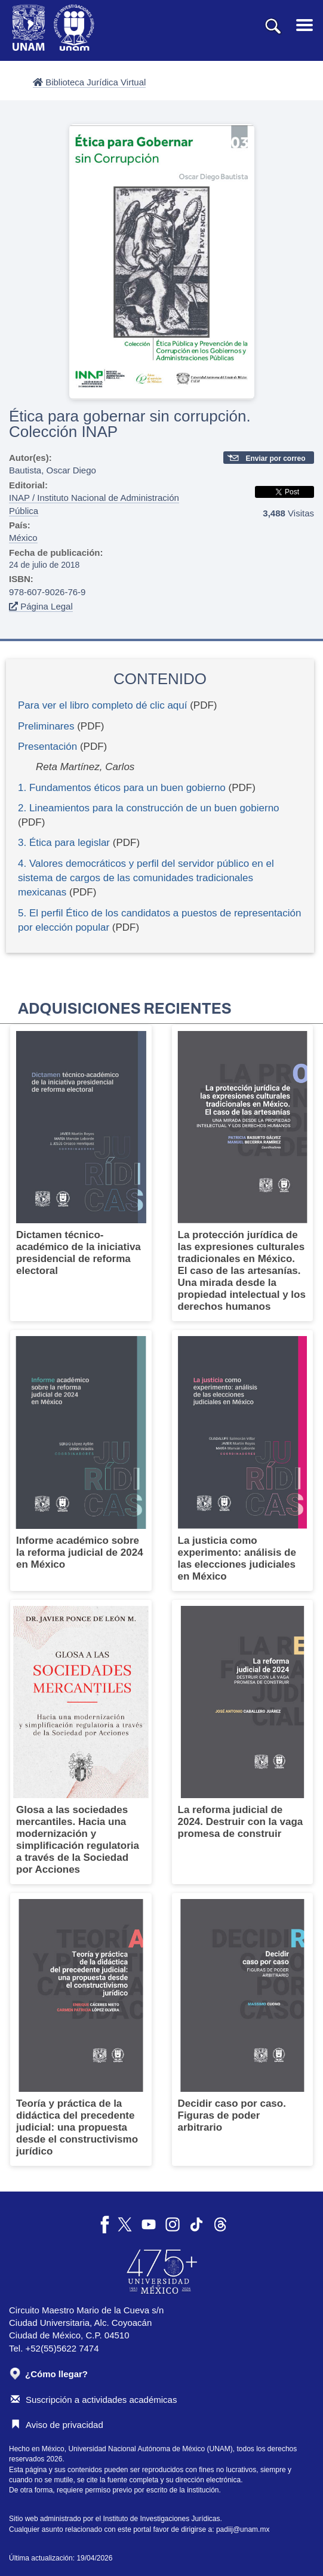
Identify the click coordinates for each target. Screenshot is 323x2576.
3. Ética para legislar (64, 842)
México (23, 538)
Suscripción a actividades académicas (94, 2400)
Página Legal (41, 606)
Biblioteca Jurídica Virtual (89, 82)
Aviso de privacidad (57, 2425)
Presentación (47, 746)
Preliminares (46, 726)
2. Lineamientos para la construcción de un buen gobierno (148, 808)
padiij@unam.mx (243, 2529)
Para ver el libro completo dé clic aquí (102, 705)
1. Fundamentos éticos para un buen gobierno (122, 787)
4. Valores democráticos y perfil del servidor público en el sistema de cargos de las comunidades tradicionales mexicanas (146, 878)
